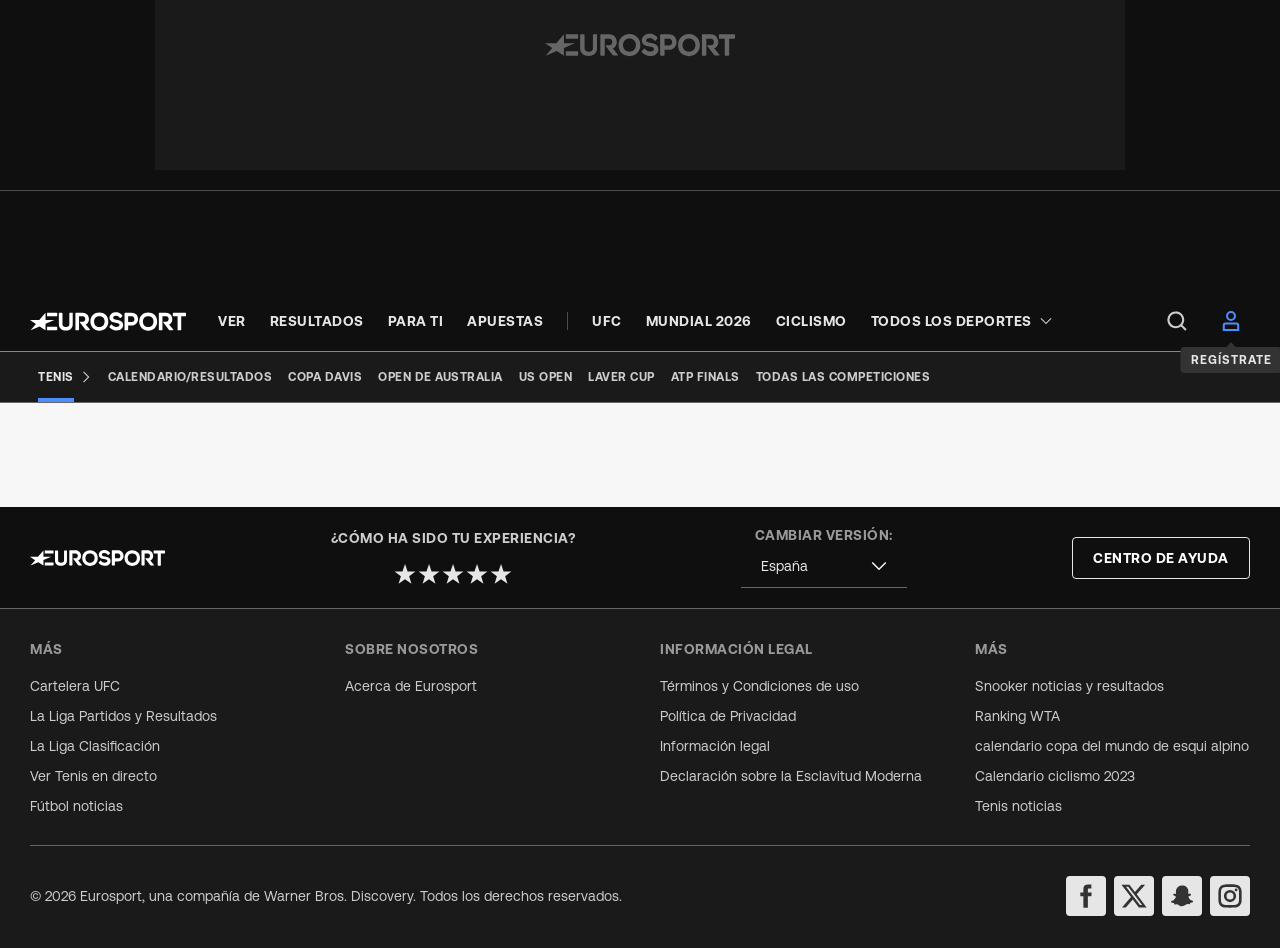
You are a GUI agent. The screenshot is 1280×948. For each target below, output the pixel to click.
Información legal (715, 746)
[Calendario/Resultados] (190, 377)
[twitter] (1134, 896)
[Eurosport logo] (108, 321)
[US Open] (546, 377)
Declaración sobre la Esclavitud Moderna (791, 776)
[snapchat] (1182, 896)
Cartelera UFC (75, 686)
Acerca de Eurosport (411, 686)
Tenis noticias (1018, 806)
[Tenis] (65, 377)
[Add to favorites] (518, 433)
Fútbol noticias (76, 806)
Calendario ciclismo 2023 (1055, 776)
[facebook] (1086, 896)
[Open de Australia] (440, 377)
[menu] (1177, 321)
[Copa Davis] (325, 377)
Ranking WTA (1017, 716)
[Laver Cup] (621, 377)
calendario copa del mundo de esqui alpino (1112, 746)
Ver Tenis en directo (93, 776)
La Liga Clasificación (95, 746)
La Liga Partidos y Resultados (123, 716)
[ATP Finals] (705, 377)
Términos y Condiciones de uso (759, 686)
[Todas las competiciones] (843, 377)
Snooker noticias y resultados (1069, 686)
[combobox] (824, 566)
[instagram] (1230, 896)
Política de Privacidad (728, 716)
